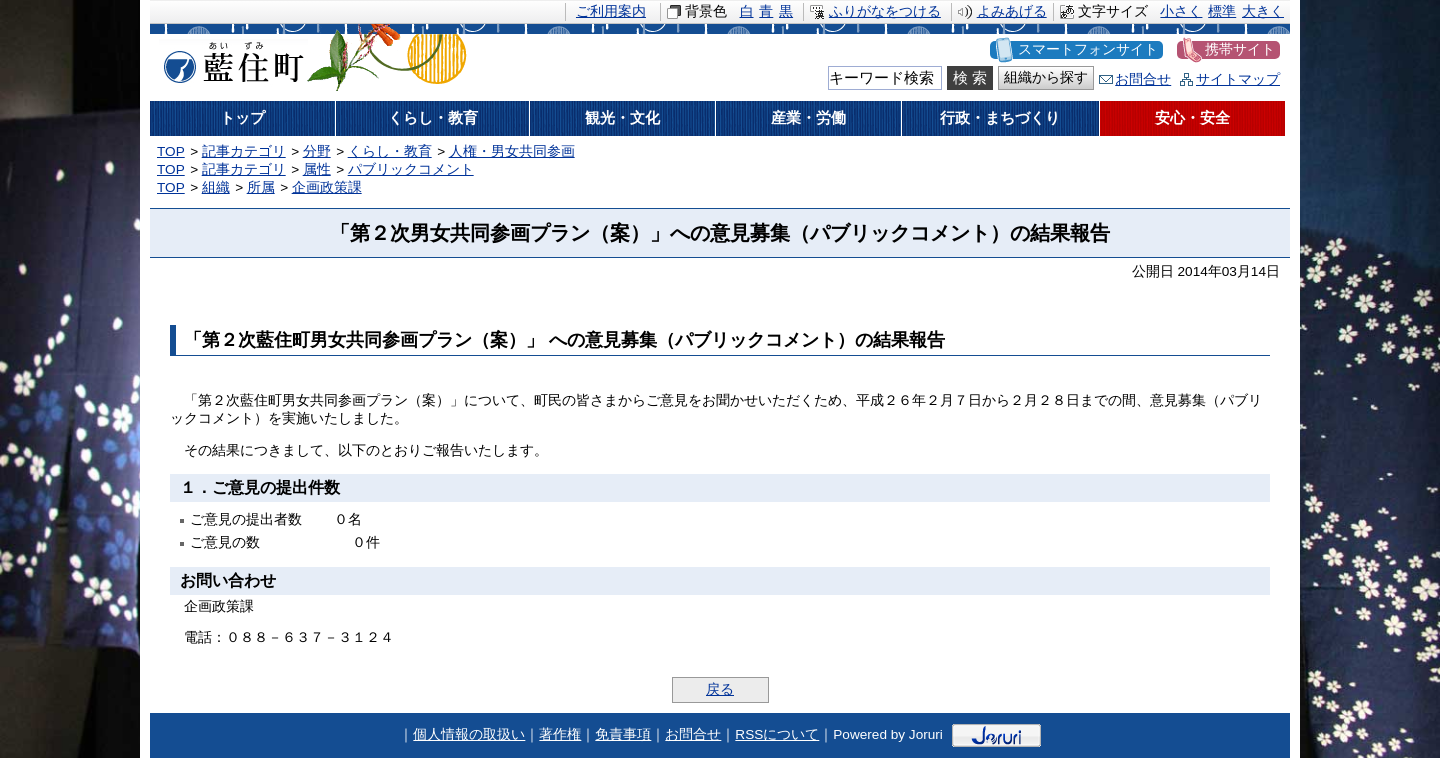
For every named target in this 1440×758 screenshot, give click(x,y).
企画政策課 (327, 187)
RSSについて (777, 734)
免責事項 (623, 734)
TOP (171, 151)
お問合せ (1143, 79)
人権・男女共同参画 (512, 151)
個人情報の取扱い (469, 734)
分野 (317, 151)
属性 (317, 169)
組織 (216, 187)
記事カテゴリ (244, 151)
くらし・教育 (390, 151)
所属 (261, 187)
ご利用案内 (611, 11)
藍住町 (230, 59)
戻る (720, 689)
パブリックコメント (411, 169)
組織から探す (1046, 77)
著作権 (560, 734)
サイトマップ (1238, 79)
